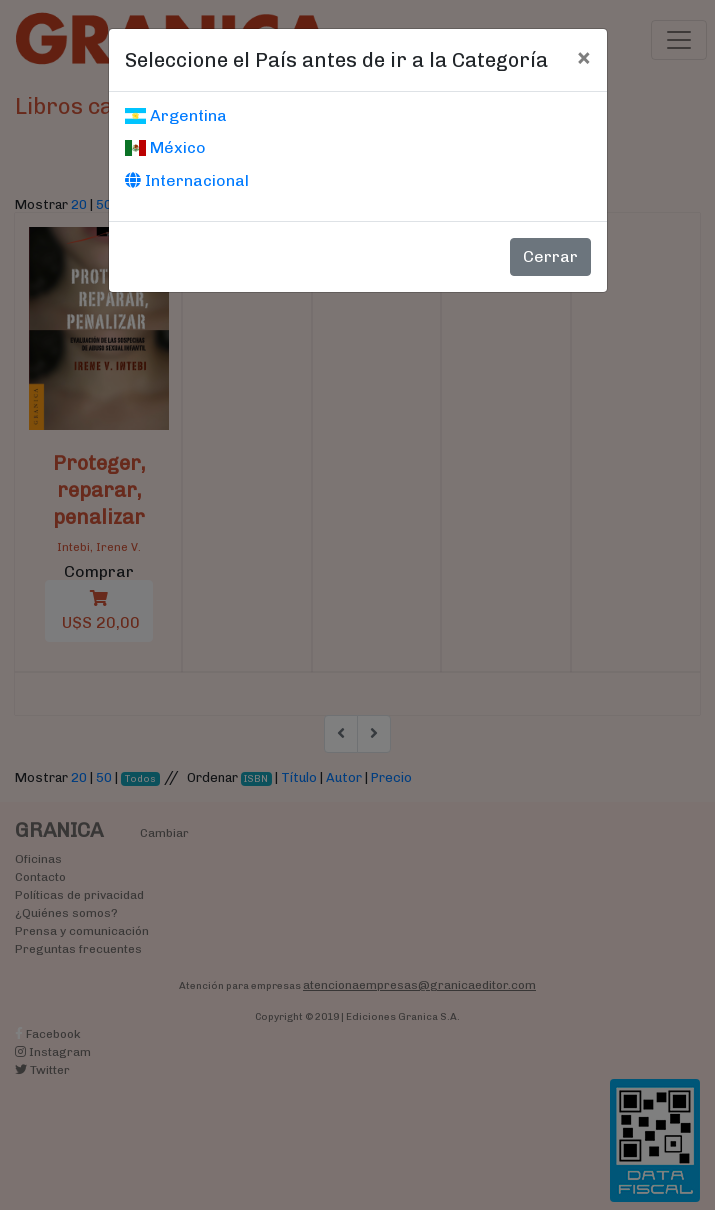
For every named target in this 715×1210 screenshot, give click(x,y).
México (165, 147)
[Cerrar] (583, 57)
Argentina (176, 115)
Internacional (187, 180)
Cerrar (550, 256)
